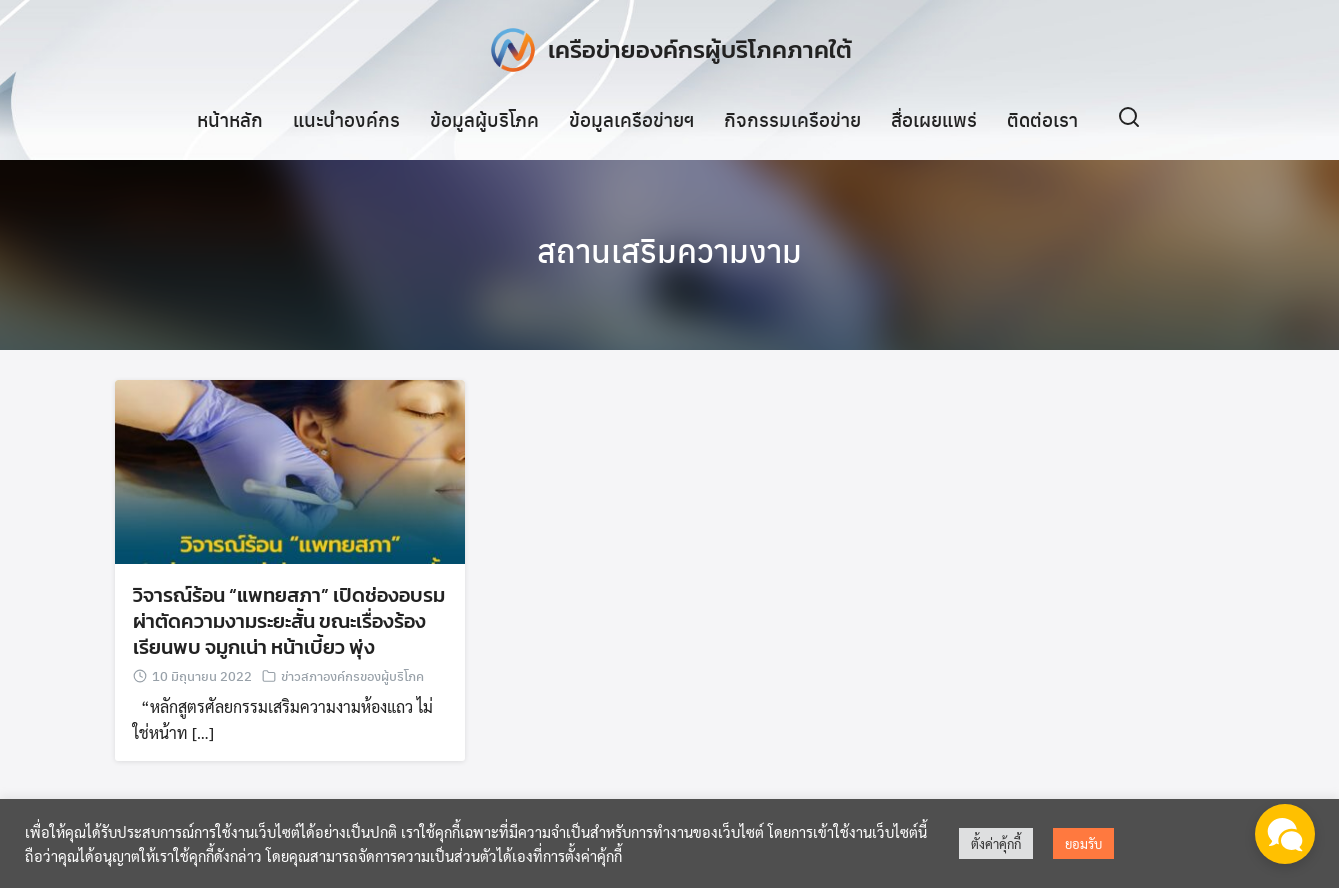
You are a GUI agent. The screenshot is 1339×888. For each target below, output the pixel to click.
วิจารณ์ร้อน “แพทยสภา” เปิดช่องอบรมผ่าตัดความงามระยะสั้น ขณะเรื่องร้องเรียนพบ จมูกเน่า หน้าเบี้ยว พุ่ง (289, 621)
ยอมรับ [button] (1083, 843)
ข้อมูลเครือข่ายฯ (631, 119)
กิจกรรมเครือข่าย (792, 119)
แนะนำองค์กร (346, 119)
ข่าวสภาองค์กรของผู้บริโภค (352, 675)
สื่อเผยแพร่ (934, 119)
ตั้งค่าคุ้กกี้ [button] (996, 843)
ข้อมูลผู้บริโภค (484, 119)
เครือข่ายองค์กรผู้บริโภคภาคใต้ (700, 49)
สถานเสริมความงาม (669, 250)
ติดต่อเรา (1042, 119)
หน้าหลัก (230, 119)
